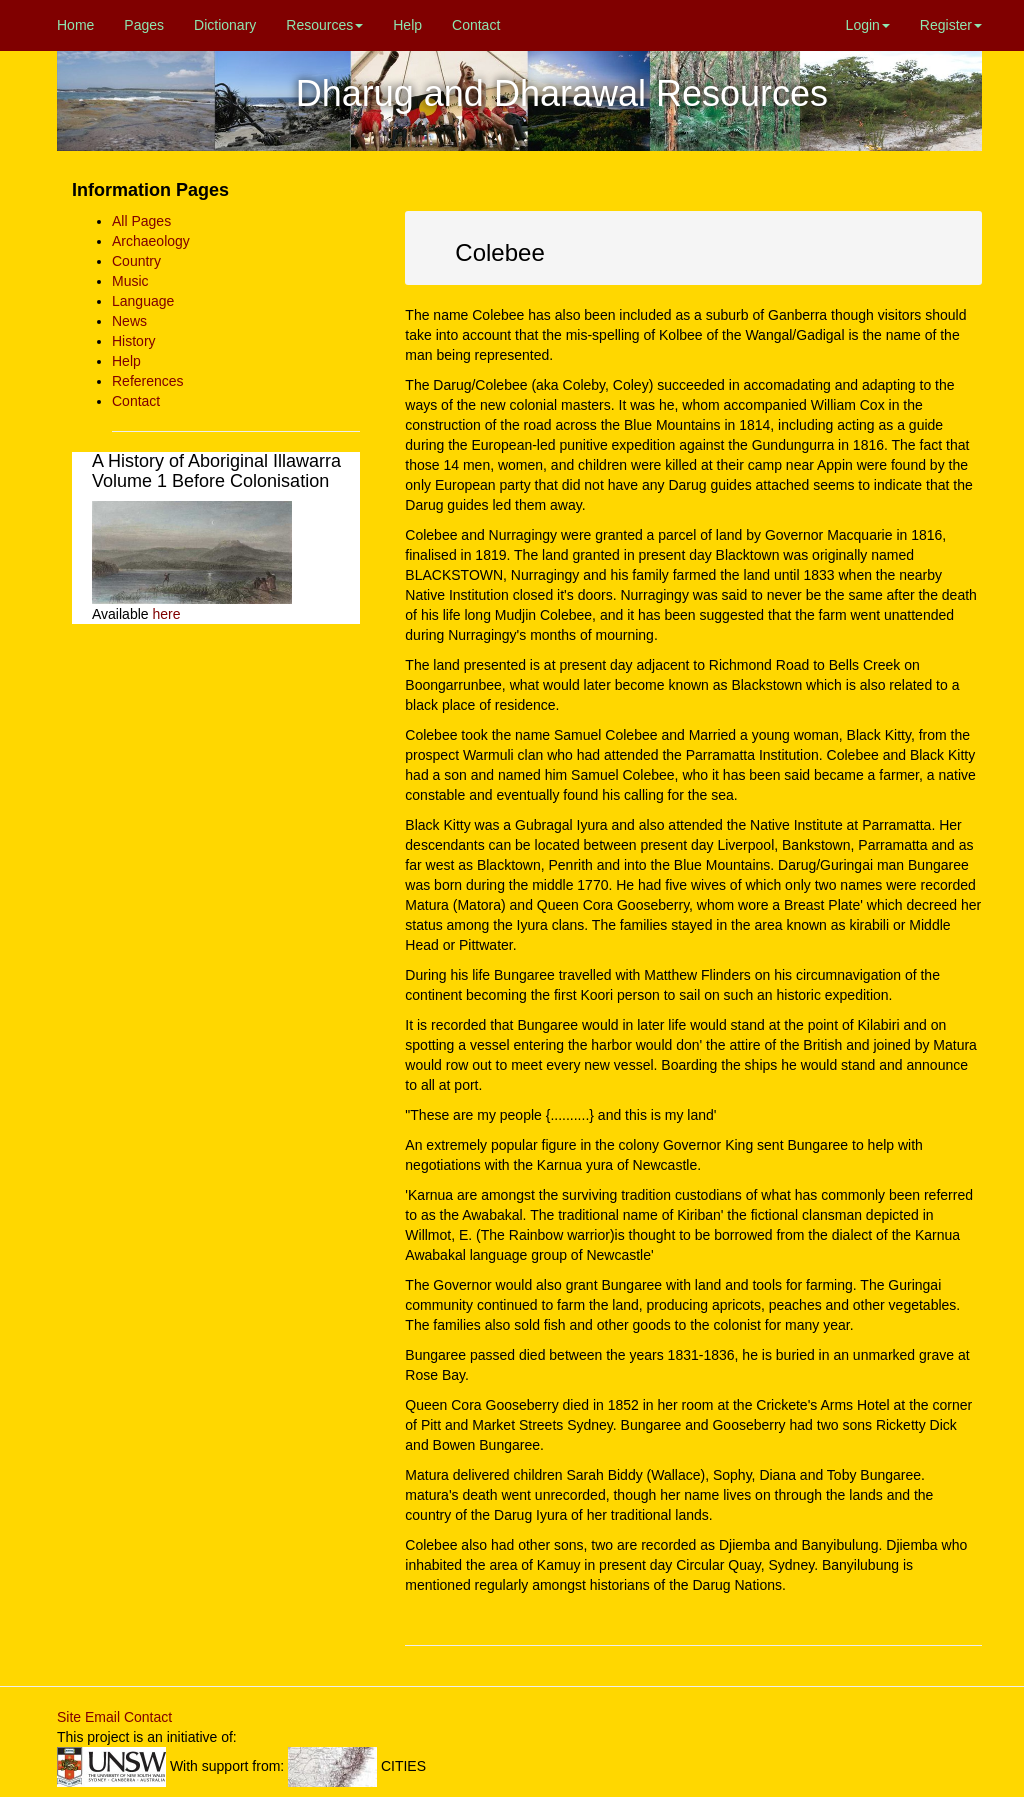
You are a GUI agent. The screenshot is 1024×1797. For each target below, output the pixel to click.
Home (75, 25)
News (129, 321)
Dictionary (225, 25)
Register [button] (951, 25)
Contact (476, 25)
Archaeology (151, 241)
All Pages (141, 221)
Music (130, 281)
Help (407, 25)
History (134, 341)
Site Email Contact (114, 1717)
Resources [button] (324, 25)
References (148, 381)
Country (136, 261)
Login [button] (868, 25)
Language (143, 301)
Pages (144, 25)
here (166, 614)
